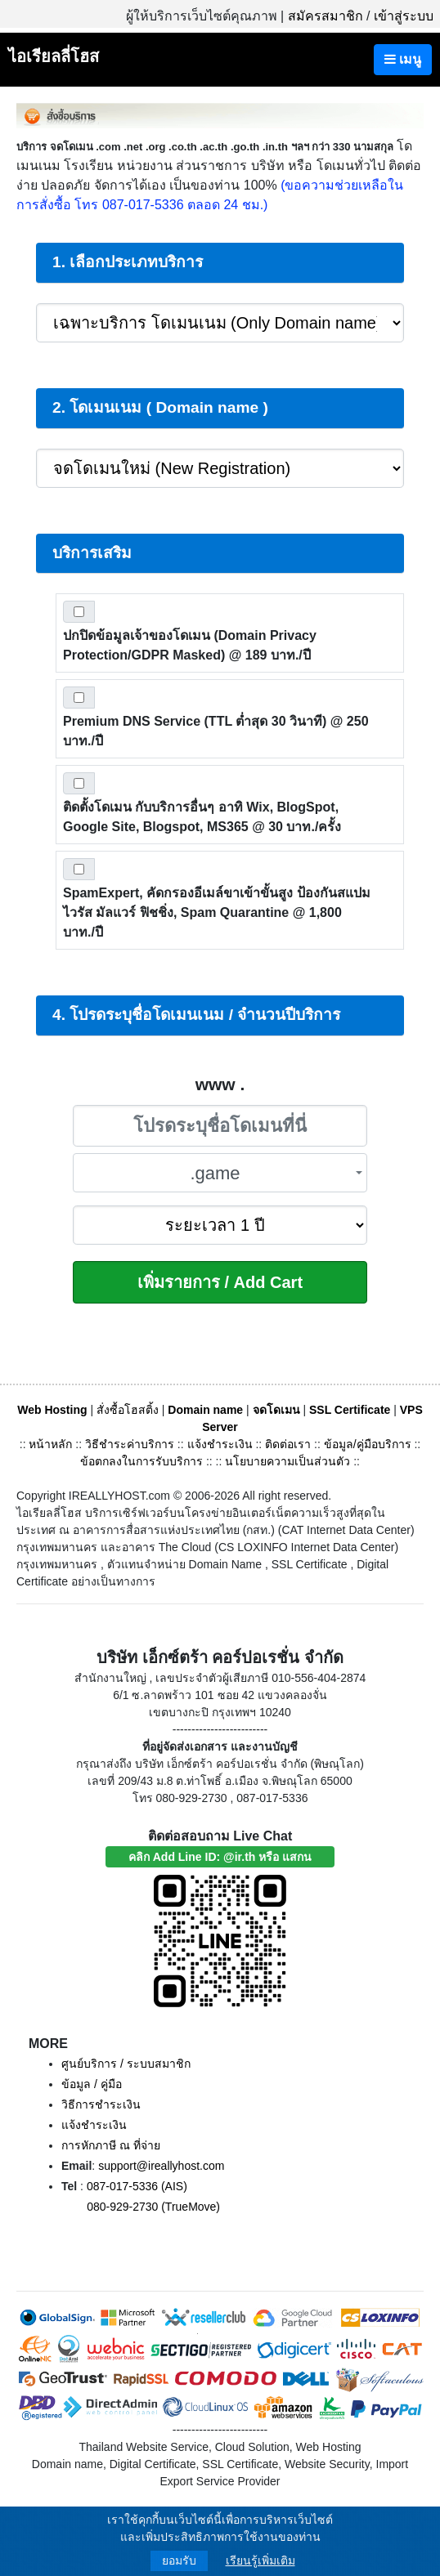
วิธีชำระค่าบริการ (129, 1444)
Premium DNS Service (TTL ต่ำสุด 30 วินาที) (216, 731)
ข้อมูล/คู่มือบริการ (367, 1444)
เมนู (402, 59)
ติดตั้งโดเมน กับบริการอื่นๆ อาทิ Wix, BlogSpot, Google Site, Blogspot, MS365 (202, 817)
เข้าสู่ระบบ (403, 16)
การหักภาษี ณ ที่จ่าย (110, 2145)
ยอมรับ (179, 2560)
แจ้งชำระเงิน (220, 1444)
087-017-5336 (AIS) (137, 2186)
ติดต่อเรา (288, 1444)
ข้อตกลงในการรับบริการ (141, 1461)
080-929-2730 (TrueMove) (153, 2206)
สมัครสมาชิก (325, 16)
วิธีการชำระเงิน (101, 2104)
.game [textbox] (215, 1173)
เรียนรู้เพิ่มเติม (260, 2560)
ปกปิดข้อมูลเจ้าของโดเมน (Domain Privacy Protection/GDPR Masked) (190, 645)
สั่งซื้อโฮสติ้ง (128, 1409)
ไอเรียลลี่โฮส (53, 56)
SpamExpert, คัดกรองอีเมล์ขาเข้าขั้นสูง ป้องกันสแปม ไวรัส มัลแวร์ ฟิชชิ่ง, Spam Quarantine (216, 912)
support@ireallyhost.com (161, 2165)
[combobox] (220, 1172)
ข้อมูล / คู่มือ (91, 2084)
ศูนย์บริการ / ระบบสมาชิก (126, 2063)
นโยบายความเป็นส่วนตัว (287, 1461)
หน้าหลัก (52, 1444)
